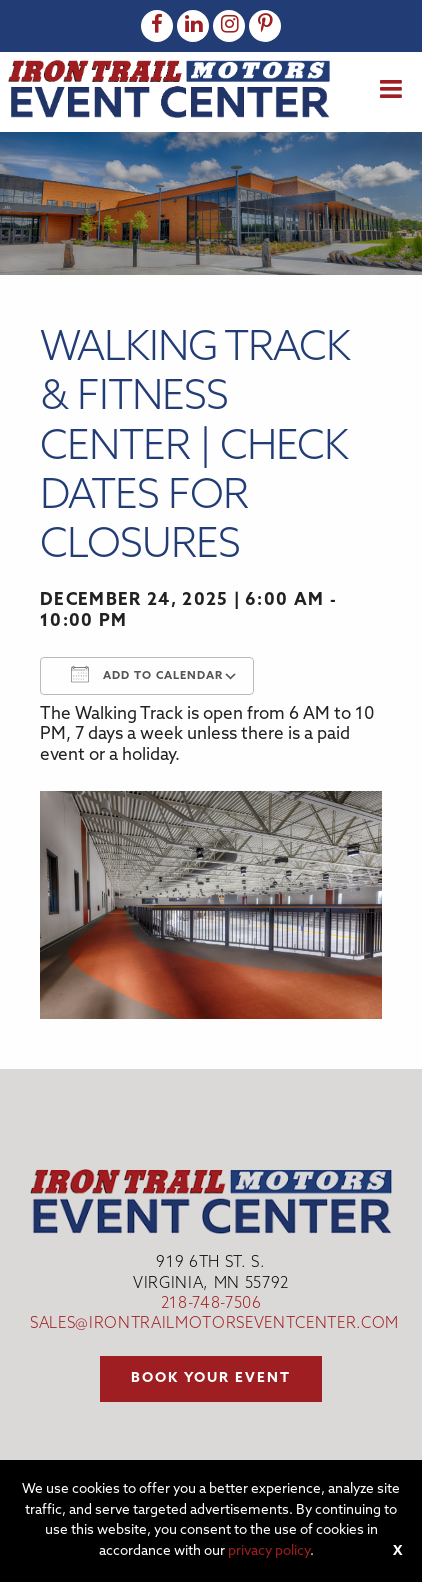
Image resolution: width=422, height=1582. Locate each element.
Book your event (211, 1378)
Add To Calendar (147, 674)
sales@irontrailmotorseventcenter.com (214, 1324)
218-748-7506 (211, 1304)
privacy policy (269, 1551)
